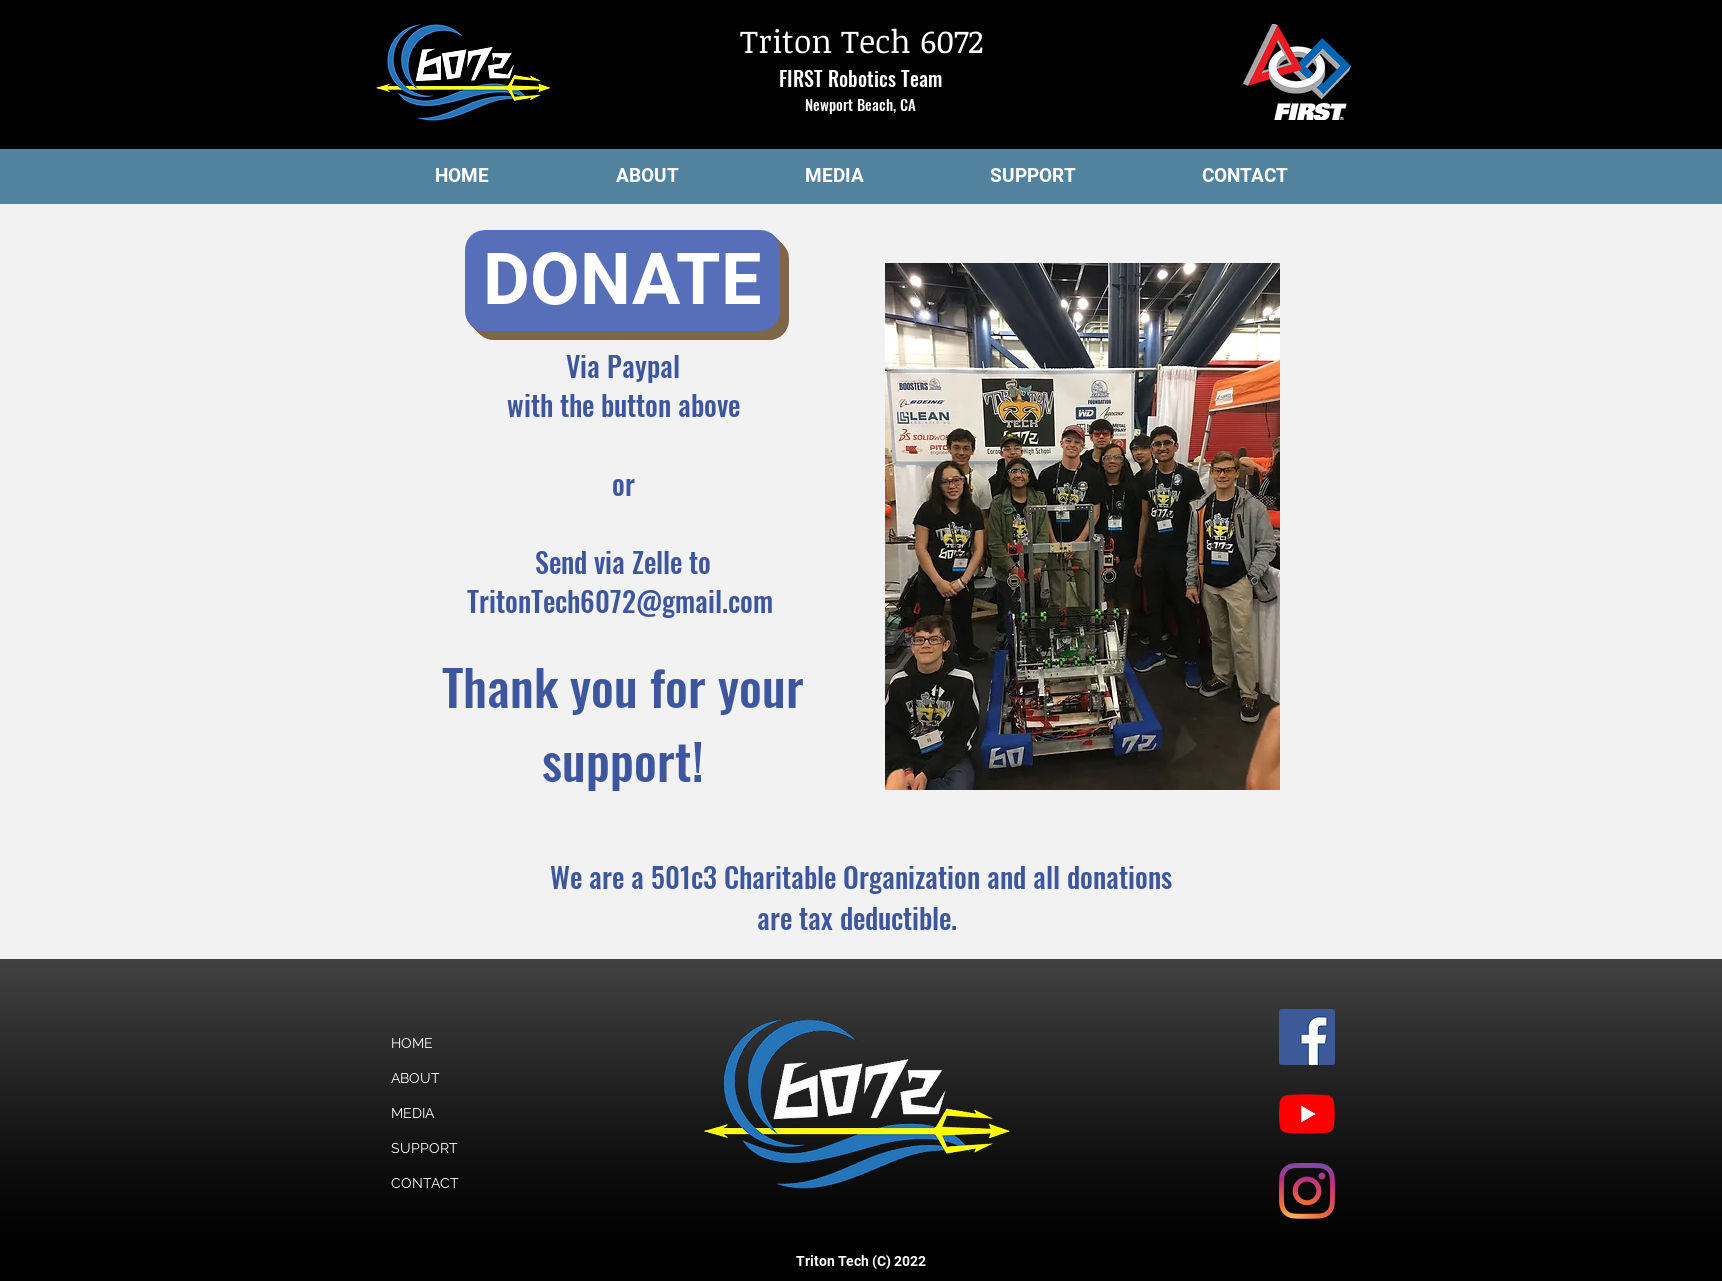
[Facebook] (1307, 1037)
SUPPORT (424, 1148)
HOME (412, 1043)
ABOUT (415, 1078)
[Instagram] (1307, 1191)
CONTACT (425, 1183)
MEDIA (412, 1113)
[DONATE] (622, 280)
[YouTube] (1307, 1114)
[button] (647, 176)
